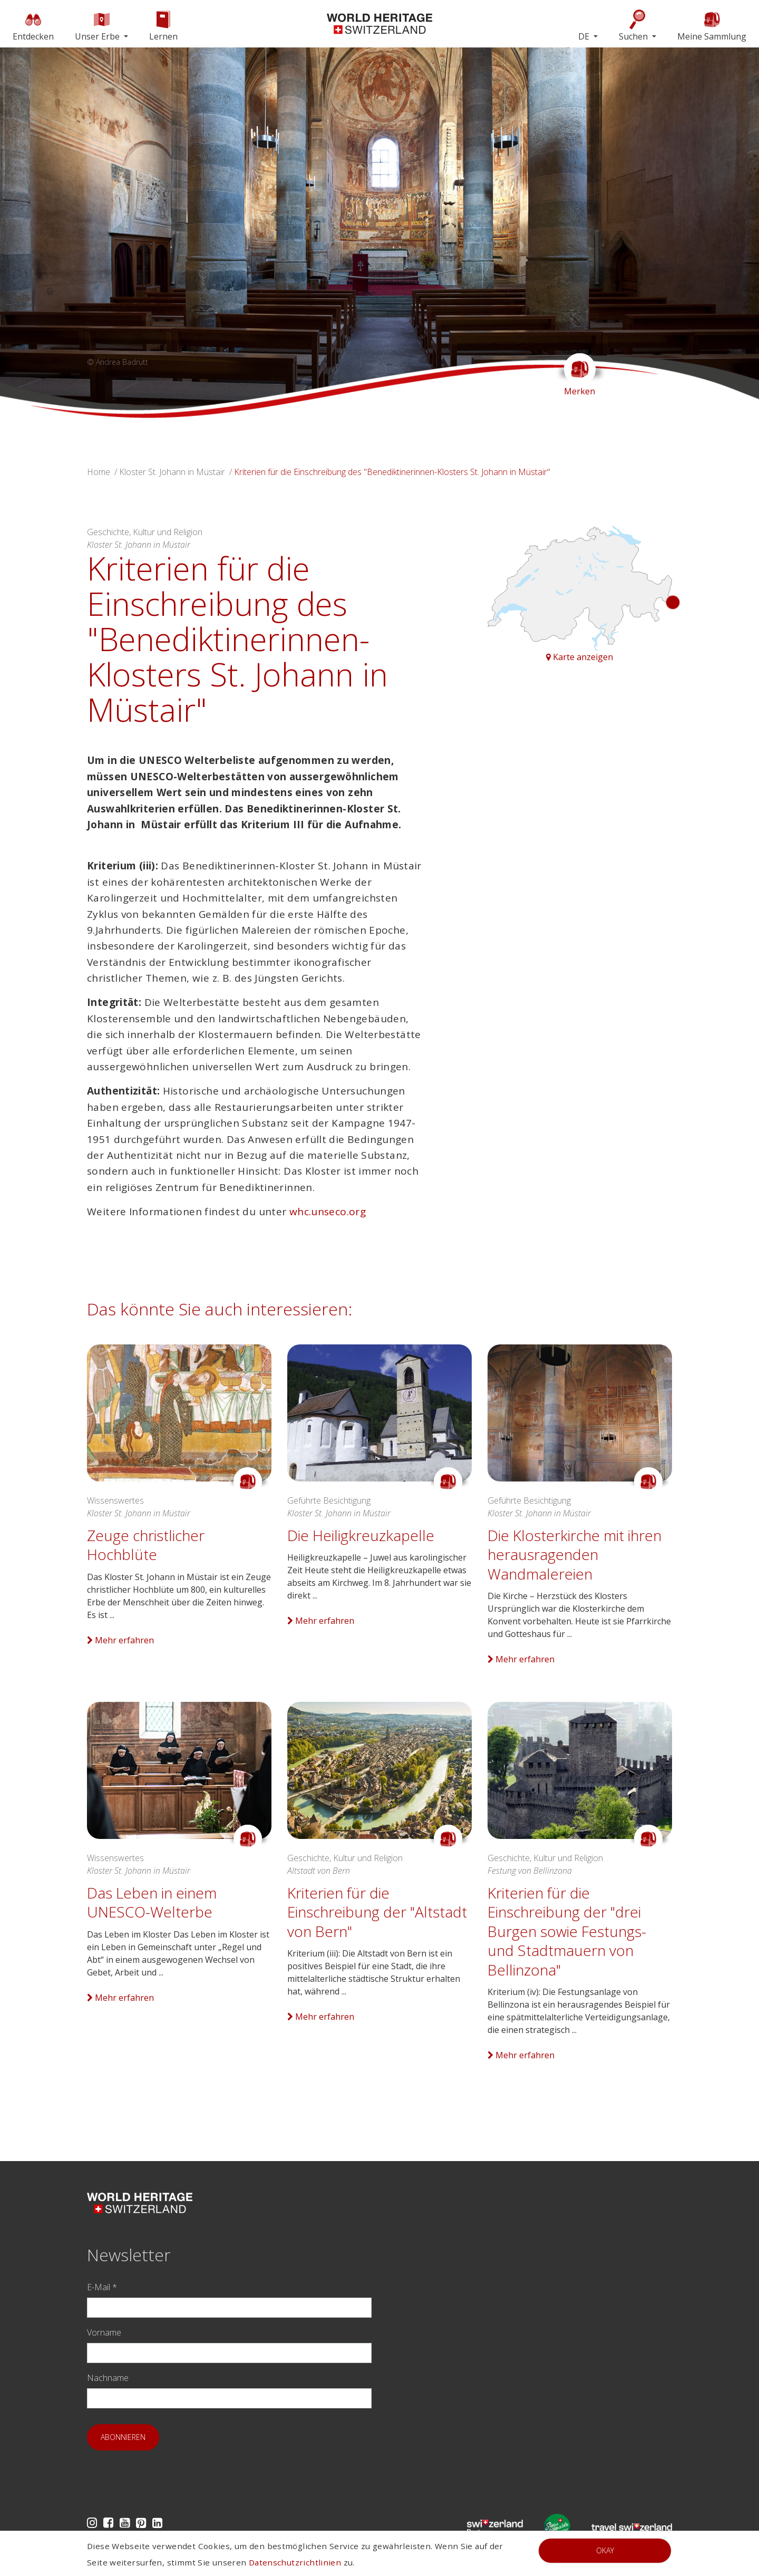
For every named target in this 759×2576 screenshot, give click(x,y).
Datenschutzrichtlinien (295, 2562)
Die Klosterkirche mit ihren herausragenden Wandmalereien (574, 1554)
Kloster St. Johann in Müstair (172, 472)
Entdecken (33, 25)
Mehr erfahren (120, 1640)
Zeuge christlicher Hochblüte (146, 1544)
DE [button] (584, 36)
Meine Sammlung (711, 25)
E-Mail (102, 2287)
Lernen (163, 25)
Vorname (104, 2332)
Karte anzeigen (579, 657)
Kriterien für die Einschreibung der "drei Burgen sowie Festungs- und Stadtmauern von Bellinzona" (567, 1931)
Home (98, 472)
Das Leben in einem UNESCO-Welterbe (152, 1902)
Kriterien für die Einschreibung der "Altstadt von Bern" (377, 1912)
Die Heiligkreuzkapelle (360, 1535)
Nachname (108, 2378)
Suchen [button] (634, 25)
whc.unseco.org (327, 1211)
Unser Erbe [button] (98, 25)
